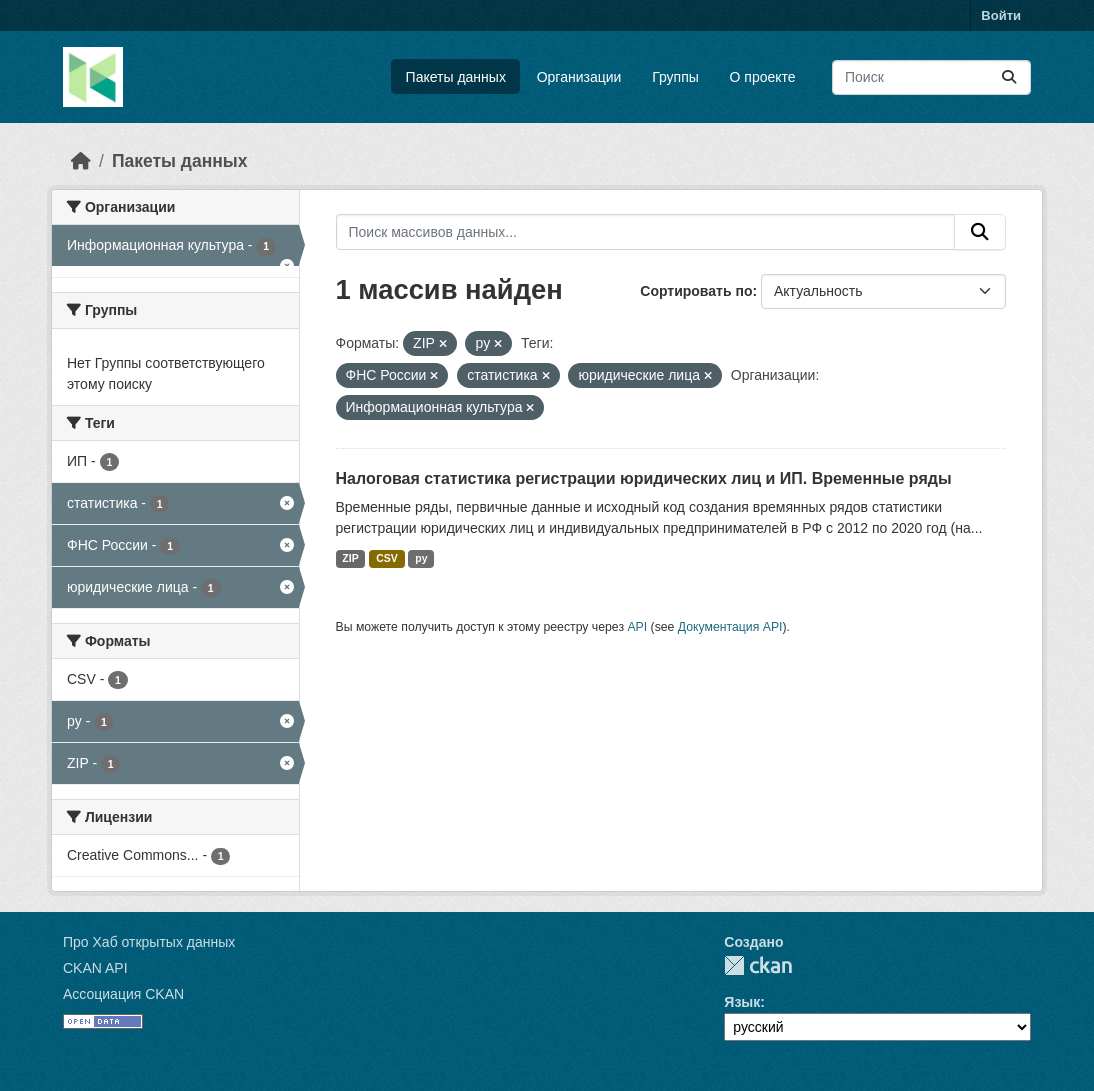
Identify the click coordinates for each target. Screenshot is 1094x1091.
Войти (1001, 15)
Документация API (730, 627)
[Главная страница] (81, 161)
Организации (579, 77)
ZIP (350, 558)
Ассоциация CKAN (123, 994)
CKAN (758, 965)
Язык (742, 1002)
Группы (675, 77)
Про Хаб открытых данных (149, 942)
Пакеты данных (456, 77)
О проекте (763, 77)
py (421, 558)
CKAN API (95, 968)
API (637, 627)
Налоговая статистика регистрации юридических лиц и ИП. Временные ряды (644, 478)
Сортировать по (696, 291)
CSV (387, 558)
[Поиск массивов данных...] (931, 77)
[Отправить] (1009, 77)
